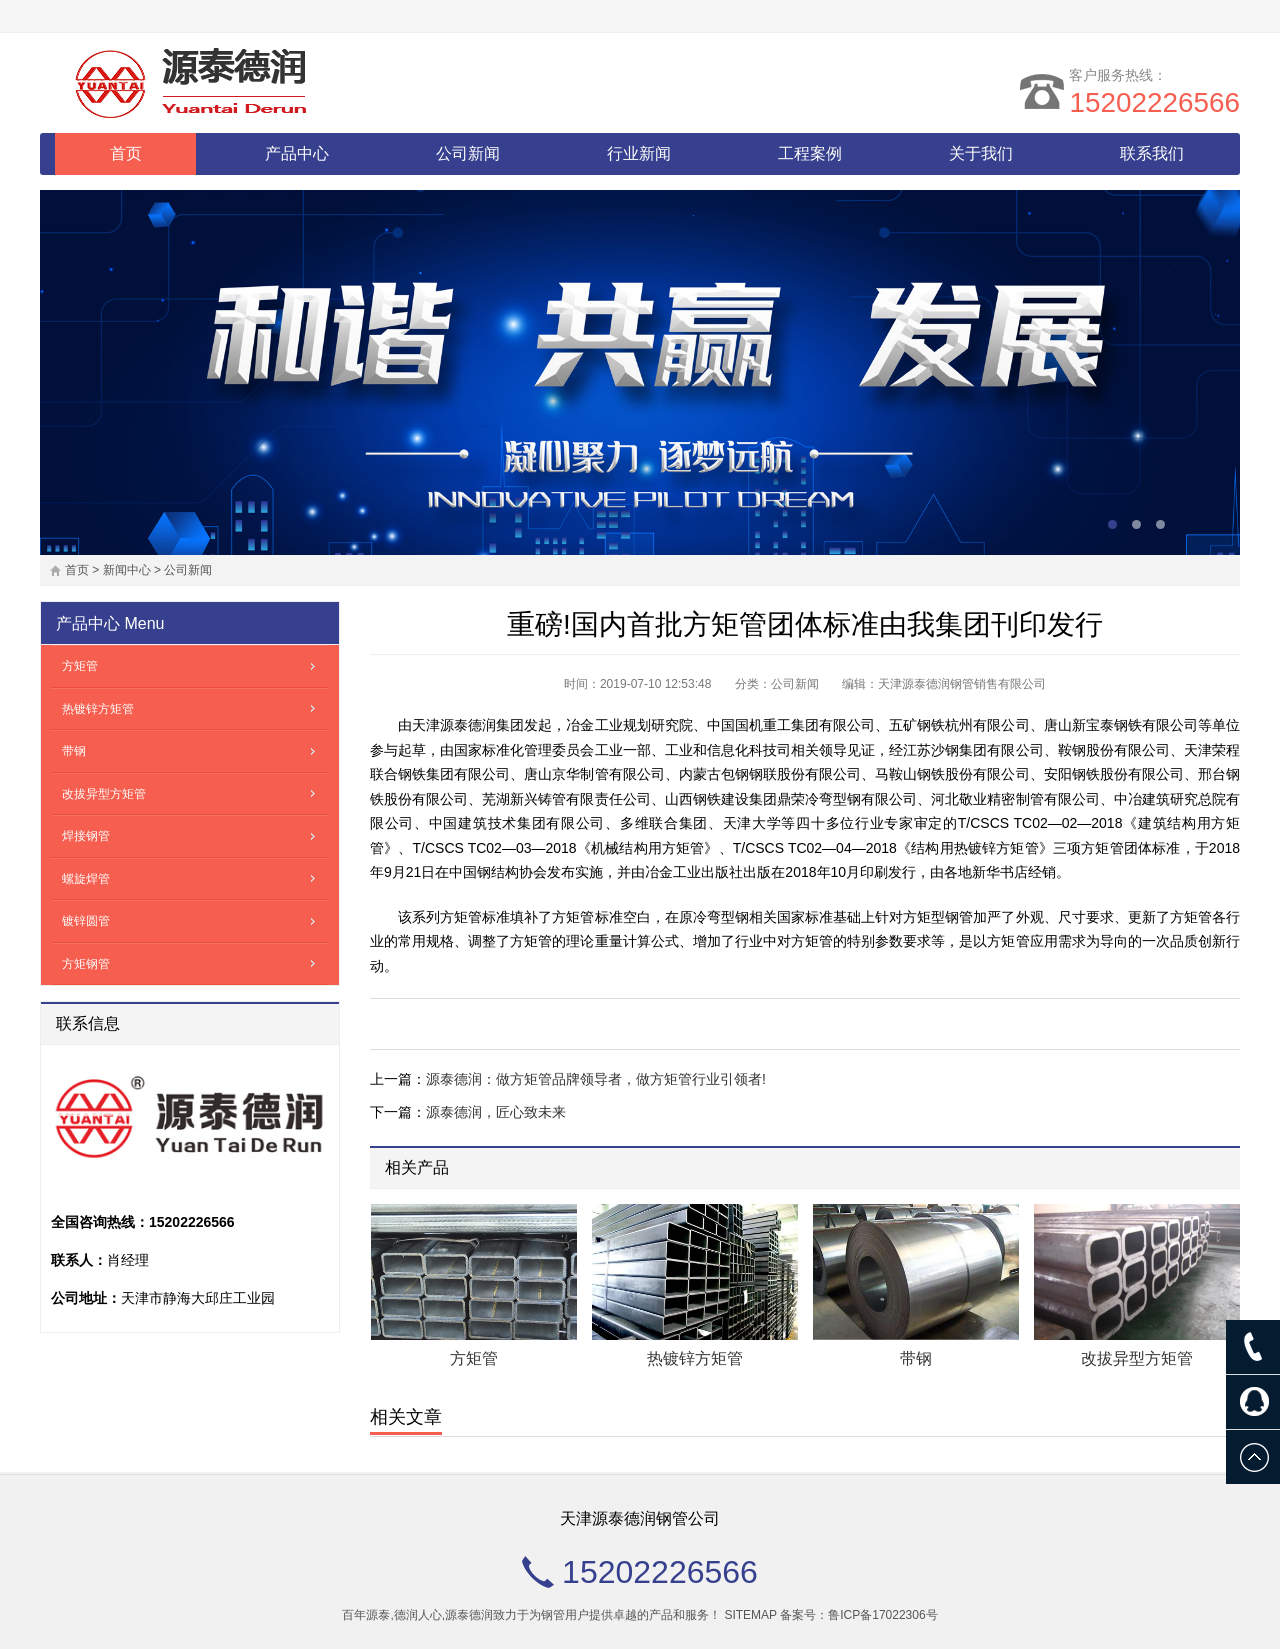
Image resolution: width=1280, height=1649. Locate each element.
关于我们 (981, 153)
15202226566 (1154, 102)
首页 (126, 153)
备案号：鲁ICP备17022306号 (858, 1615)
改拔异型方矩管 (1137, 1358)
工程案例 (810, 153)
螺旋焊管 (86, 879)
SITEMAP (750, 1615)
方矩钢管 (86, 964)
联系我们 (1152, 153)
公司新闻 (468, 153)
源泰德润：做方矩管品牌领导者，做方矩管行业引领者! (596, 1079)
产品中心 (297, 153)
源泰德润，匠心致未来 (496, 1112)
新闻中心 (127, 570)
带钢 (916, 1358)
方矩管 (474, 1358)
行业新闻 (639, 153)
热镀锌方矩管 (695, 1358)
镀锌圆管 (86, 921)
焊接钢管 (86, 836)
